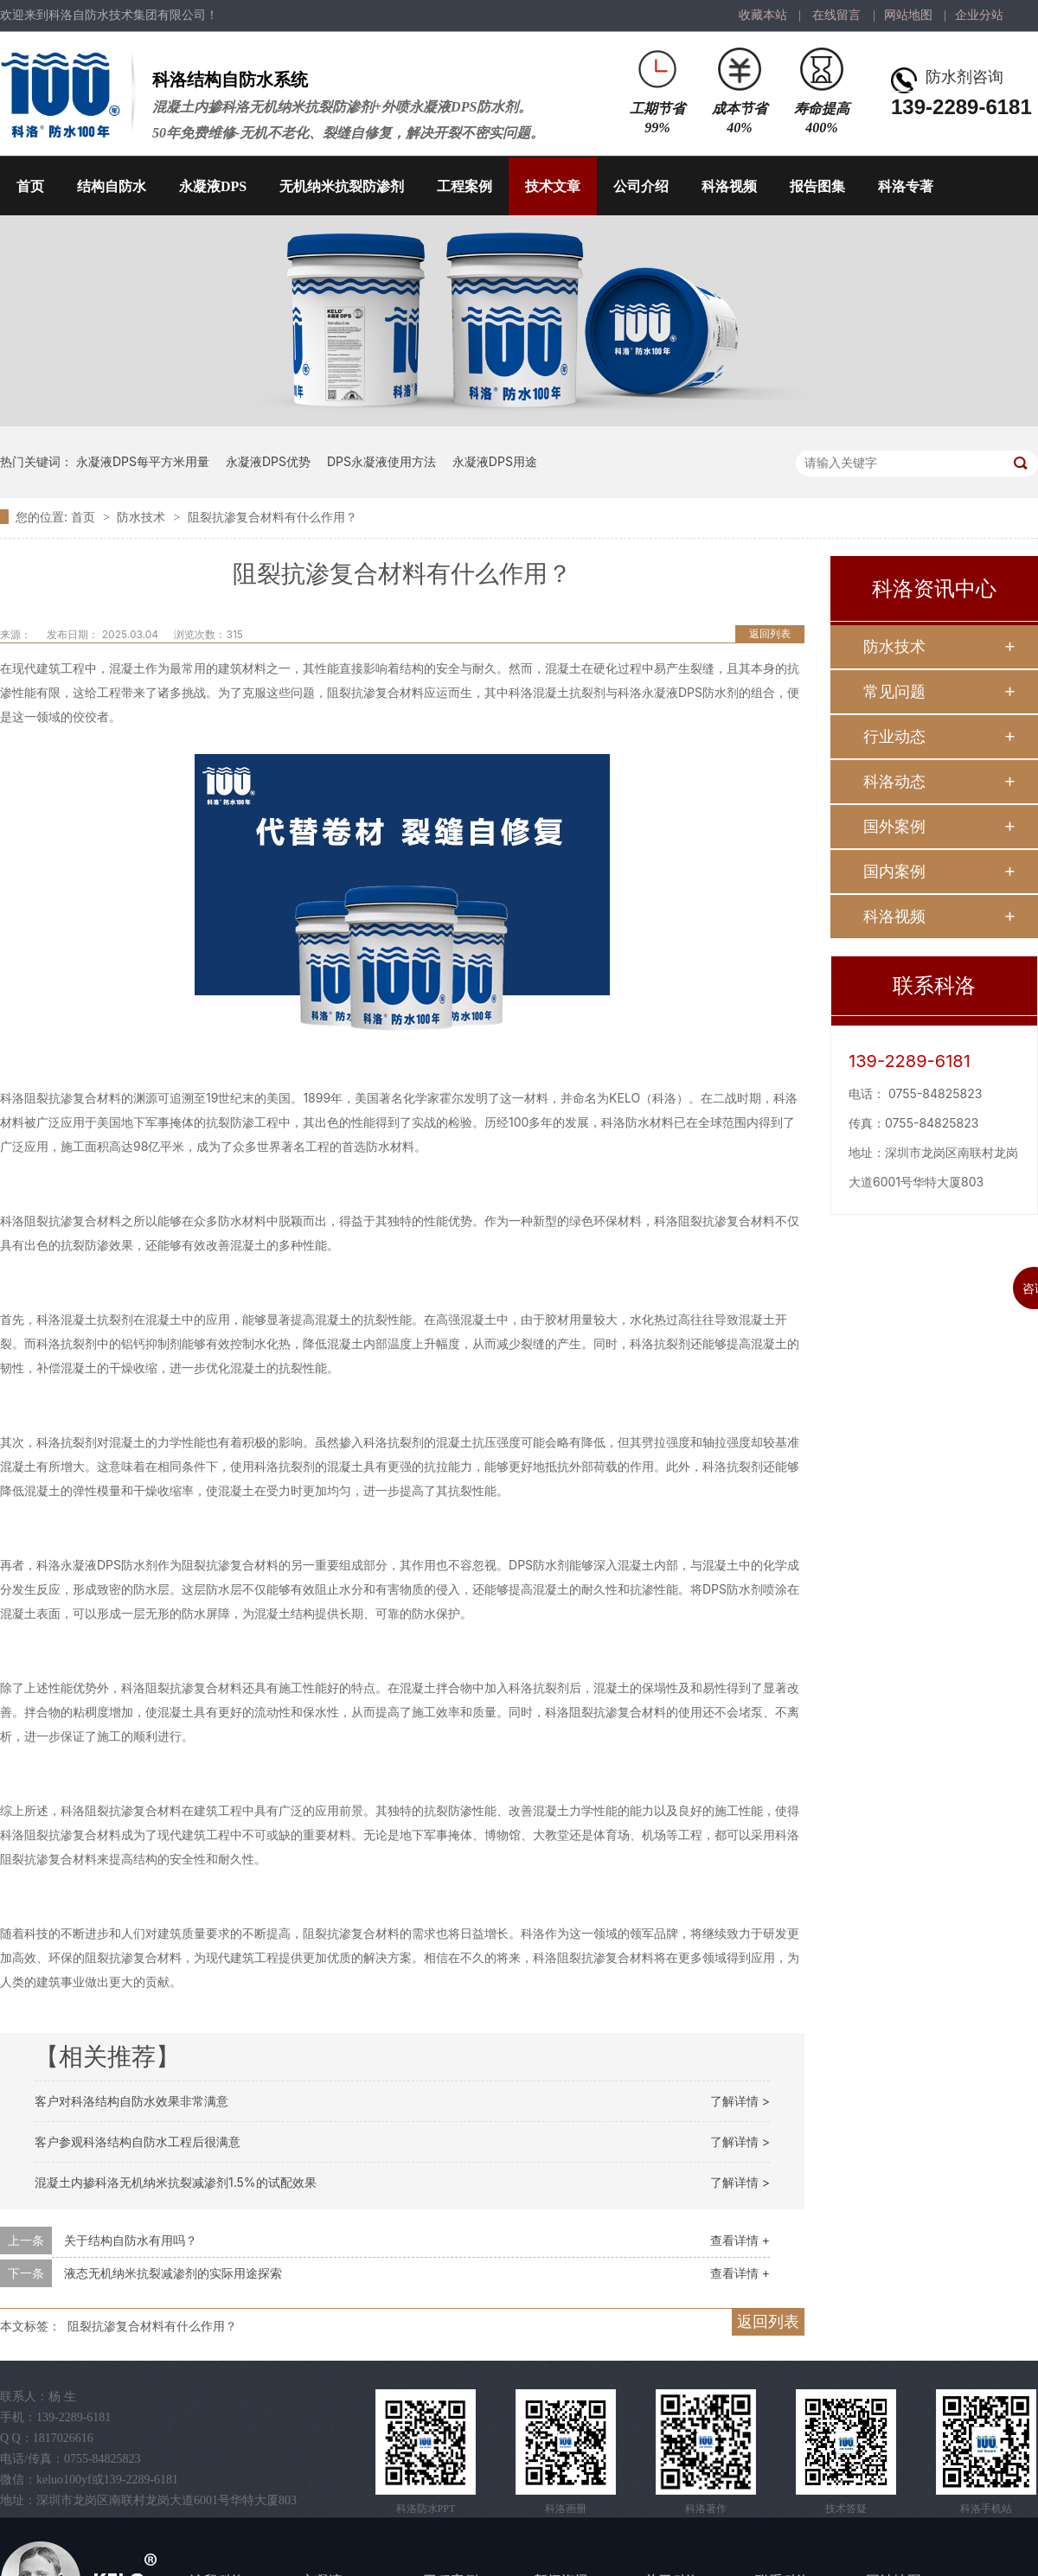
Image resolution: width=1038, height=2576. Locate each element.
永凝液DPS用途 (494, 461)
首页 (30, 186)
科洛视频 (729, 186)
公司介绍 (641, 186)
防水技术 (143, 516)
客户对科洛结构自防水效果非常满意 (131, 2100)
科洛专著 (905, 186)
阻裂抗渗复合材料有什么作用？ (272, 516)
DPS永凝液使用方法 (381, 461)
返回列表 (770, 633)
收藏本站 (763, 15)
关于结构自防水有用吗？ (130, 2240)
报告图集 (817, 186)
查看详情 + (740, 2240)
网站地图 (908, 15)
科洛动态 (894, 781)
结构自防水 (111, 186)
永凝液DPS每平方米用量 (142, 461)
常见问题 (894, 691)
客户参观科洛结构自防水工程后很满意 (137, 2141)
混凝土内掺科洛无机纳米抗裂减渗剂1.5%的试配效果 (176, 2182)
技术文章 (552, 186)
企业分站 (979, 15)
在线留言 (836, 15)
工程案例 (464, 186)
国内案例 (894, 871)
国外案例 (894, 826)
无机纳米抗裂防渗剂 (341, 186)
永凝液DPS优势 (268, 461)
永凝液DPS (213, 186)
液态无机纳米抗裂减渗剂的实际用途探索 (173, 2273)
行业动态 (894, 736)
